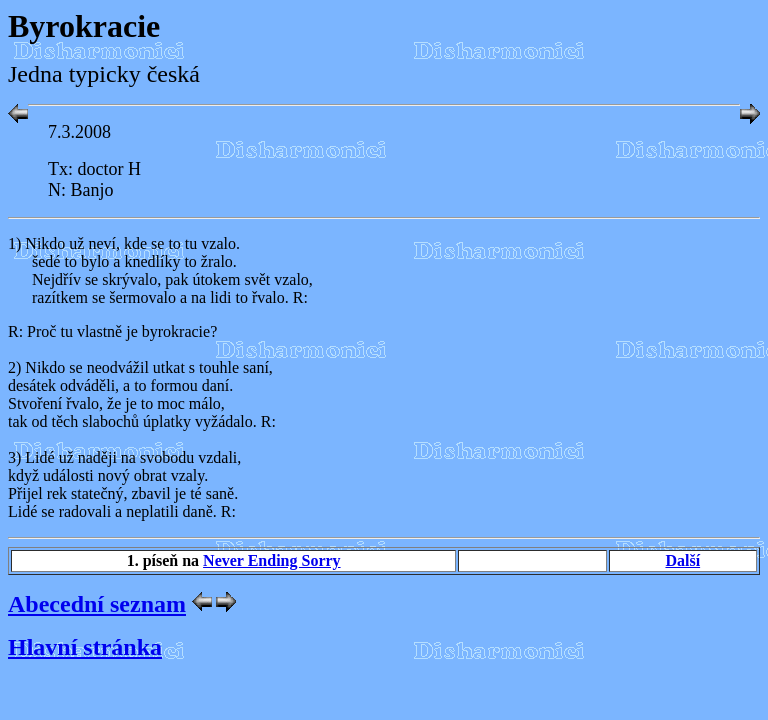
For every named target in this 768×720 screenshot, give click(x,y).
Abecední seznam (97, 604)
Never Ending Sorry (271, 560)
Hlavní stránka (85, 647)
